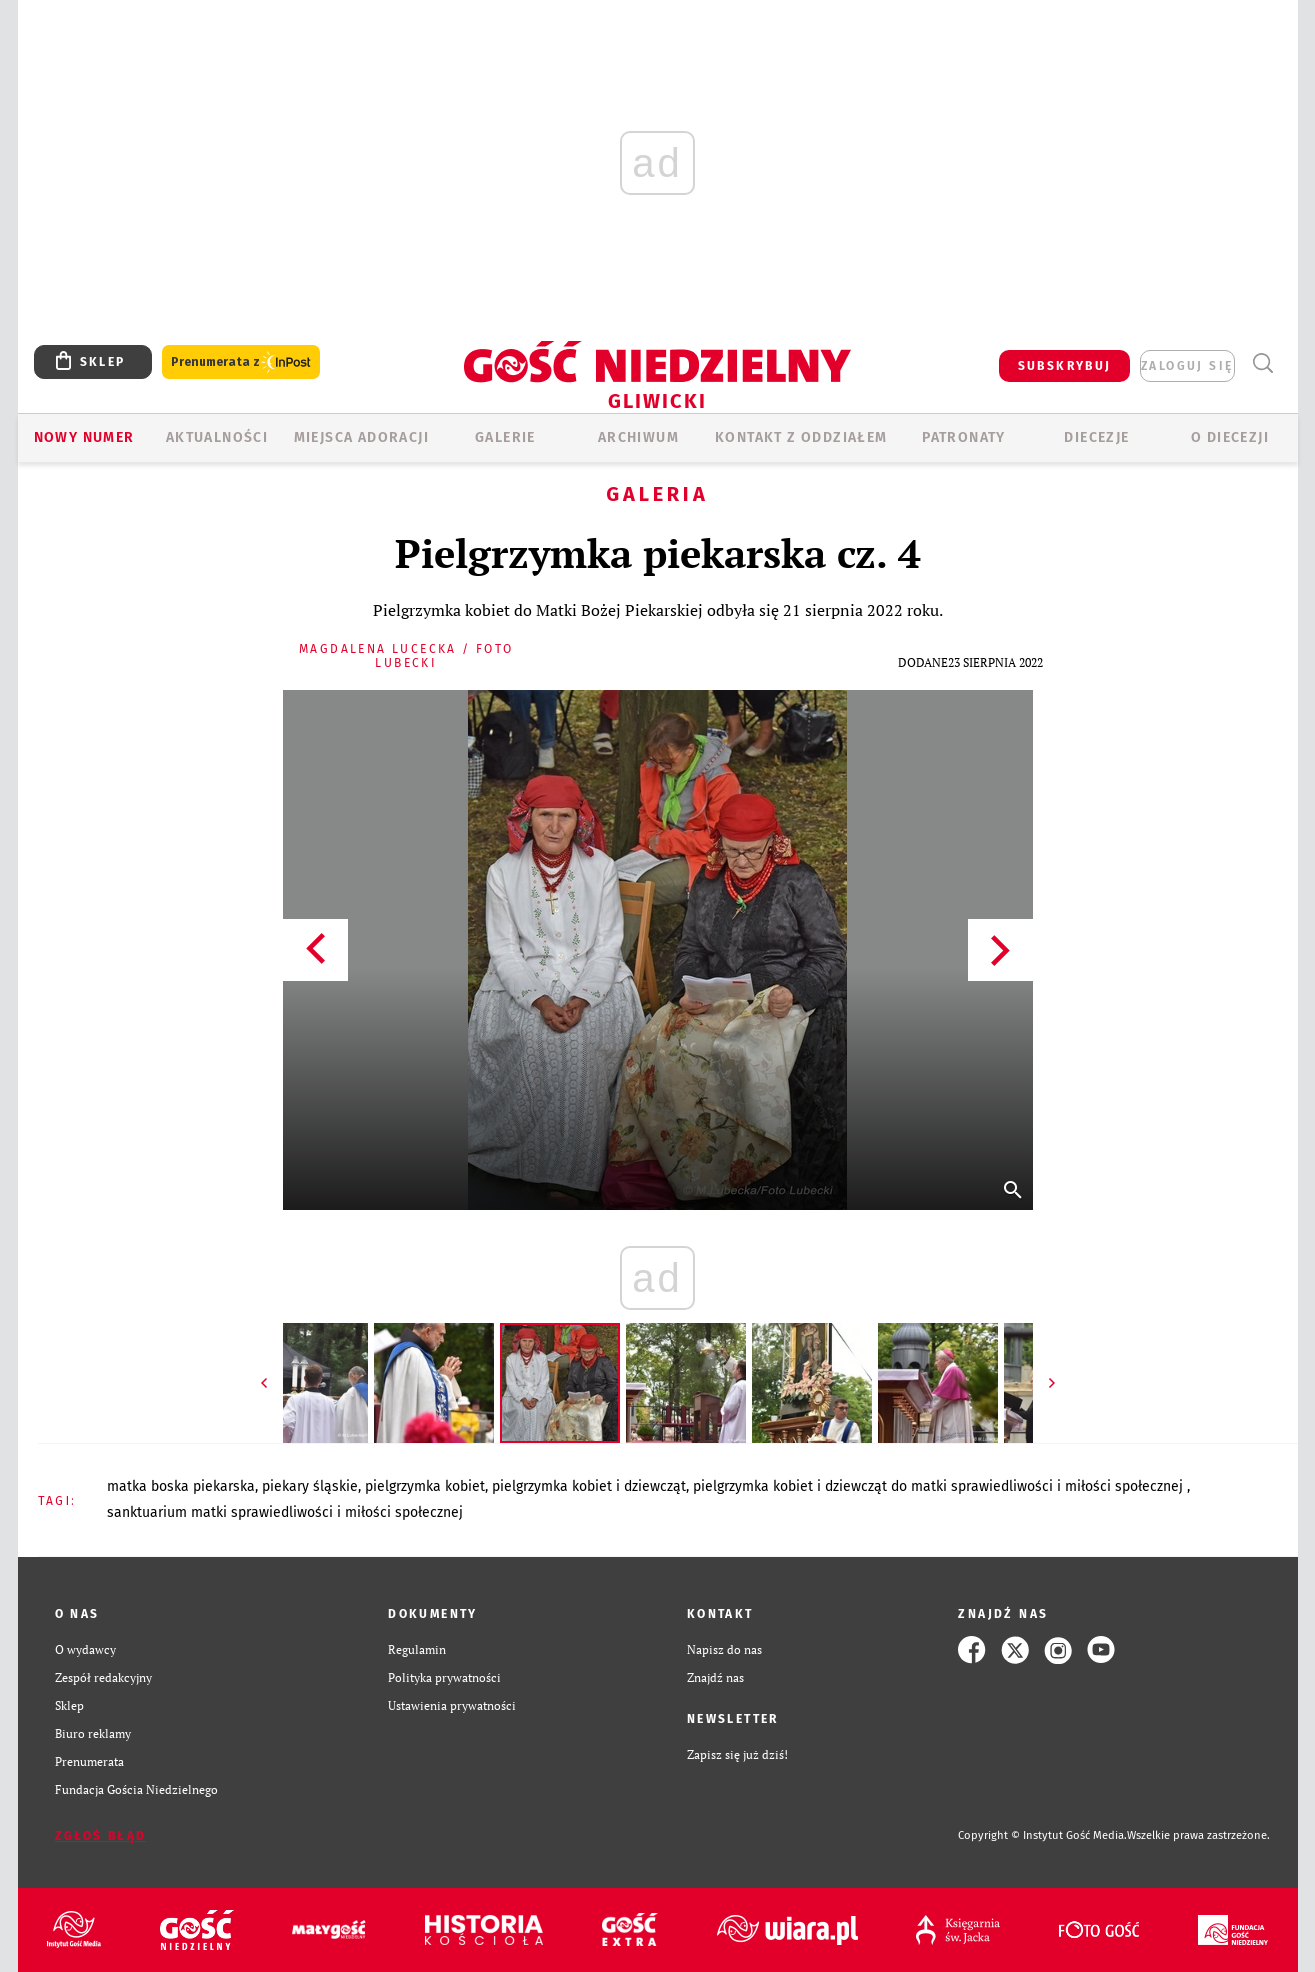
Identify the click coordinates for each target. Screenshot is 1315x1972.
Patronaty (964, 437)
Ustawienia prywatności (452, 1705)
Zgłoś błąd (101, 1836)
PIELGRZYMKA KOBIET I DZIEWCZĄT (589, 1486)
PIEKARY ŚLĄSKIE (310, 1486)
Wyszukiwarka (1263, 363)
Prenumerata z (241, 362)
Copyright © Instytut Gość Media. (1042, 1835)
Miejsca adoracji (361, 437)
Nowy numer (84, 437)
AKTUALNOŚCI (217, 437)
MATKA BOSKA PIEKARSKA (181, 1486)
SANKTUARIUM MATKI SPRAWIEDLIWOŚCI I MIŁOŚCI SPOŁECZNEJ (285, 1512)
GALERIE (505, 437)
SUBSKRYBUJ (1065, 366)
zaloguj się (1187, 366)
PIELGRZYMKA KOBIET (425, 1486)
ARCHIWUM (638, 437)
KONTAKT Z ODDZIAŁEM (801, 437)
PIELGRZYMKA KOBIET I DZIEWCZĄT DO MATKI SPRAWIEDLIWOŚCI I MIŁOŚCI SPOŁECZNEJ (940, 1486)
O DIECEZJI (1230, 437)
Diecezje (1096, 437)
